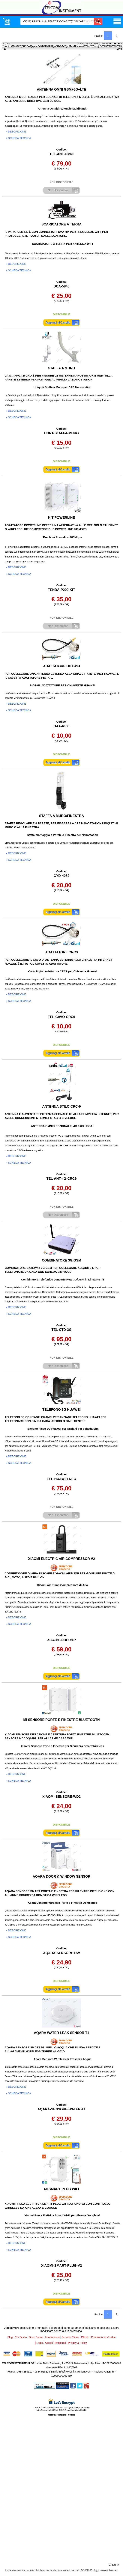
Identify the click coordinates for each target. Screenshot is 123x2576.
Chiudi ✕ (114, 2564)
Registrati (60, 2342)
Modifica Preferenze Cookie (61, 2415)
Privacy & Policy (77, 2342)
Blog (10, 2337)
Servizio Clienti (70, 2337)
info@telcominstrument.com (75, 2371)
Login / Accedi (44, 2342)
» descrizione (16, 131)
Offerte (85, 2337)
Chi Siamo (21, 2337)
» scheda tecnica (18, 138)
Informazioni (52, 2337)
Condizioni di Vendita (103, 2337)
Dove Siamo (36, 2337)
